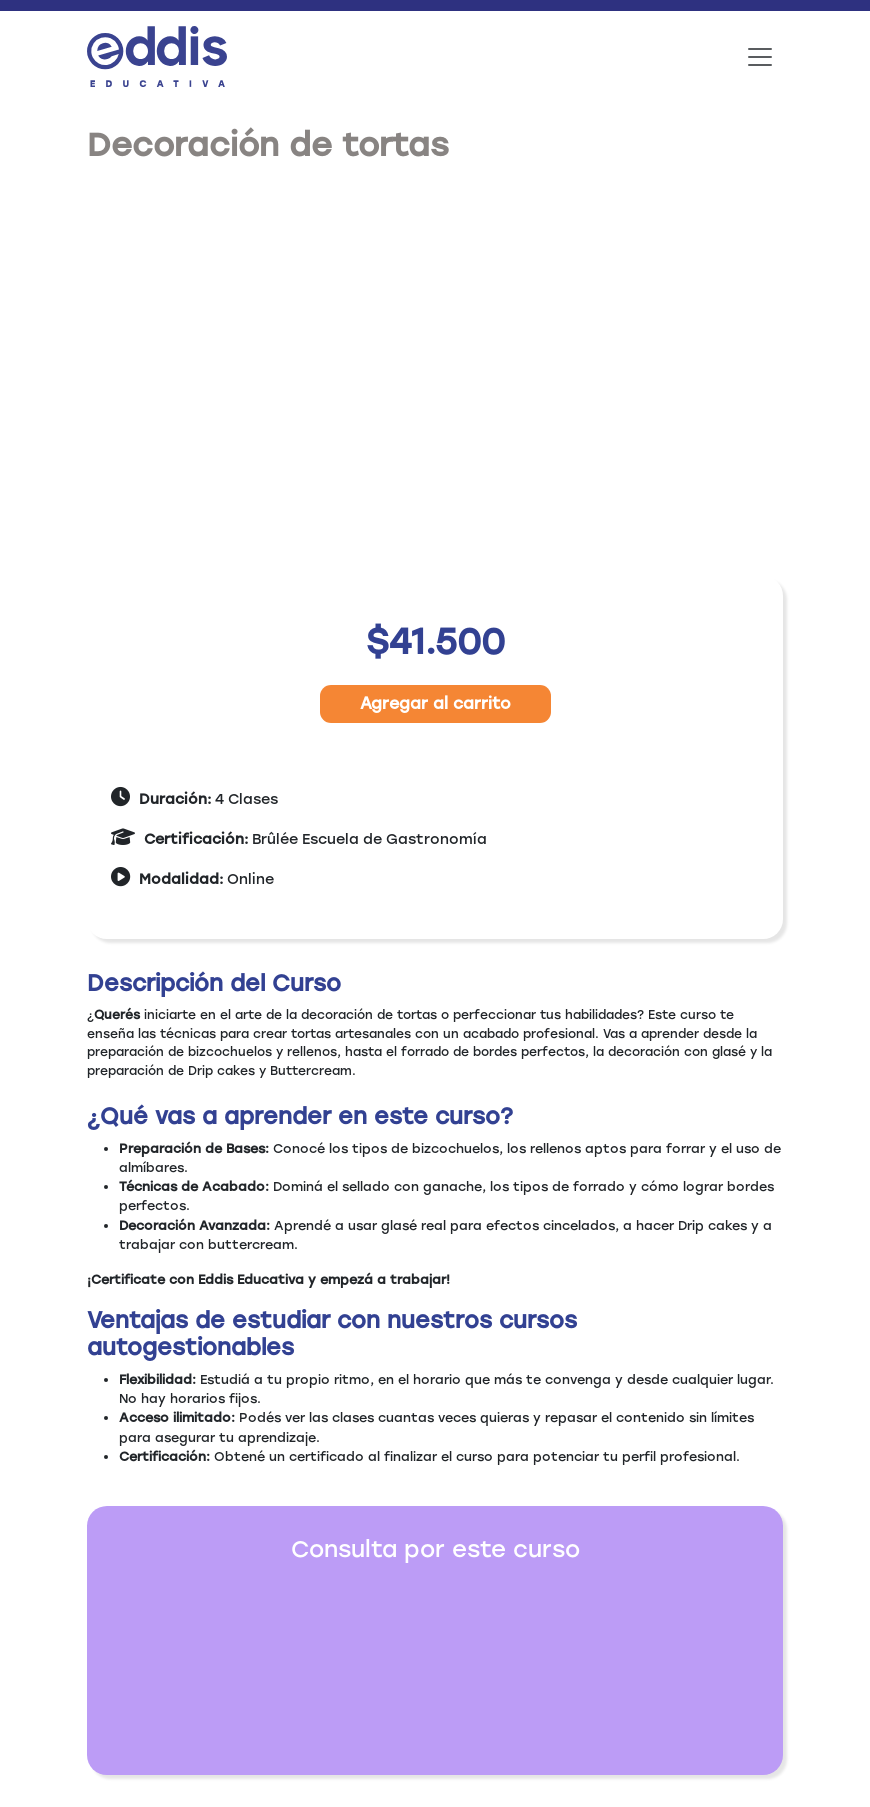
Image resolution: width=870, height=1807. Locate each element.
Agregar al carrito (435, 703)
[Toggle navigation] (760, 57)
